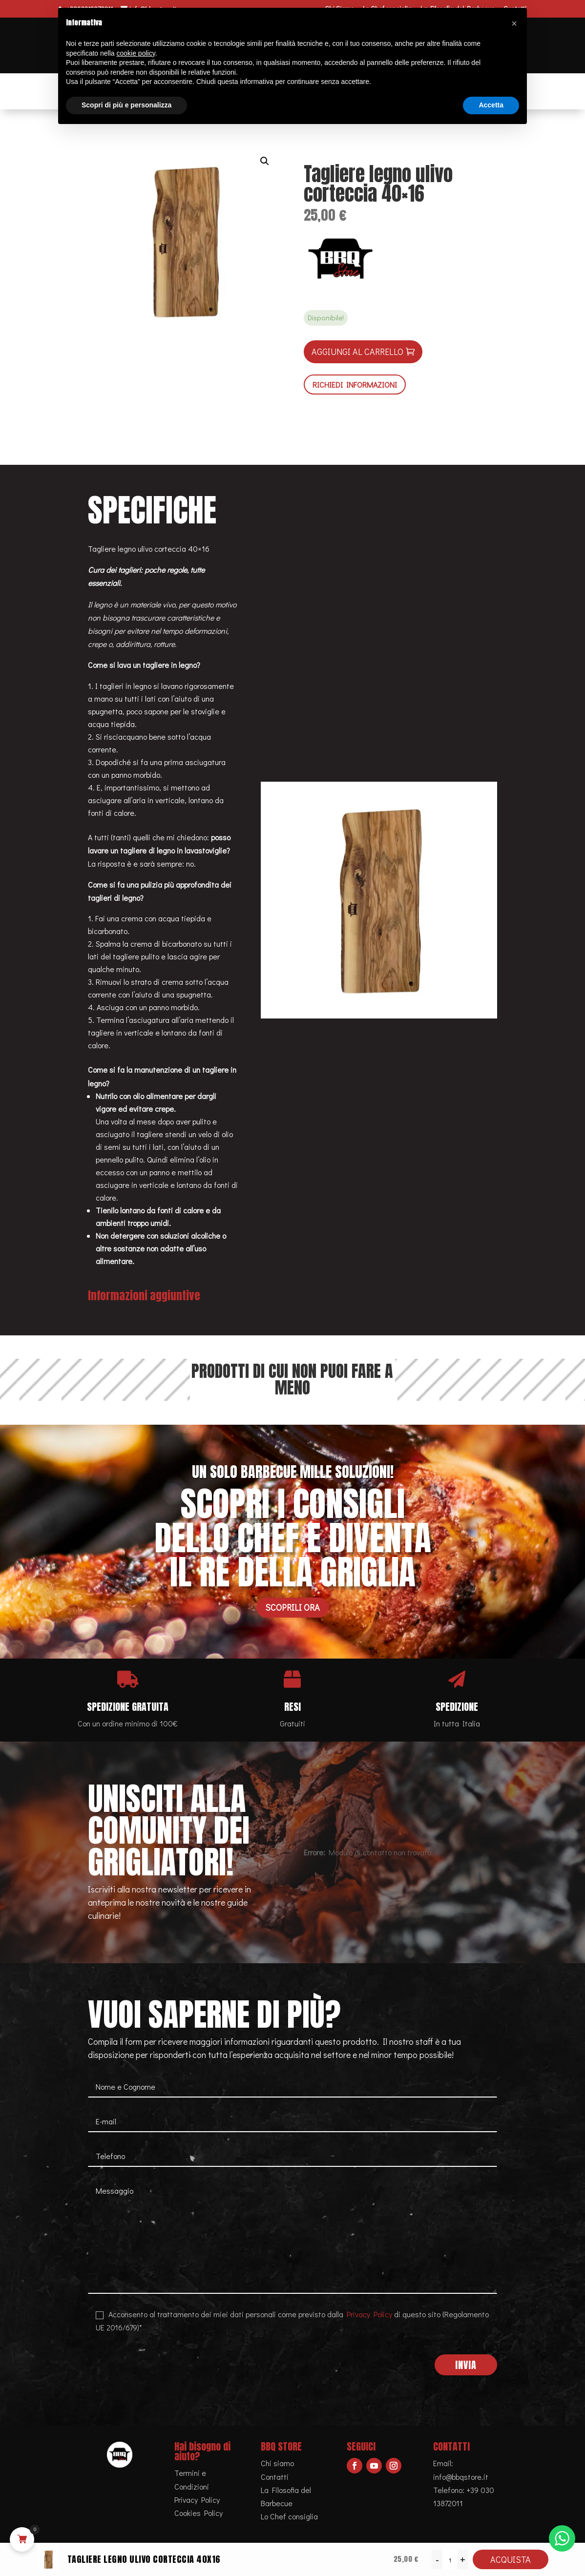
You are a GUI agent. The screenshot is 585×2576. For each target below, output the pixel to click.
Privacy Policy (369, 2314)
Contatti (275, 2477)
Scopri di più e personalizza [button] (126, 105)
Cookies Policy (198, 2513)
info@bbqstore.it (460, 2477)
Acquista (510, 2559)
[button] (264, 161)
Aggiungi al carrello (357, 351)
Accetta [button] (491, 105)
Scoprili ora (292, 1607)
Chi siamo (277, 2463)
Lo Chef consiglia (289, 2516)
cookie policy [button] (136, 53)
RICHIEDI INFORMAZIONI (355, 384)
